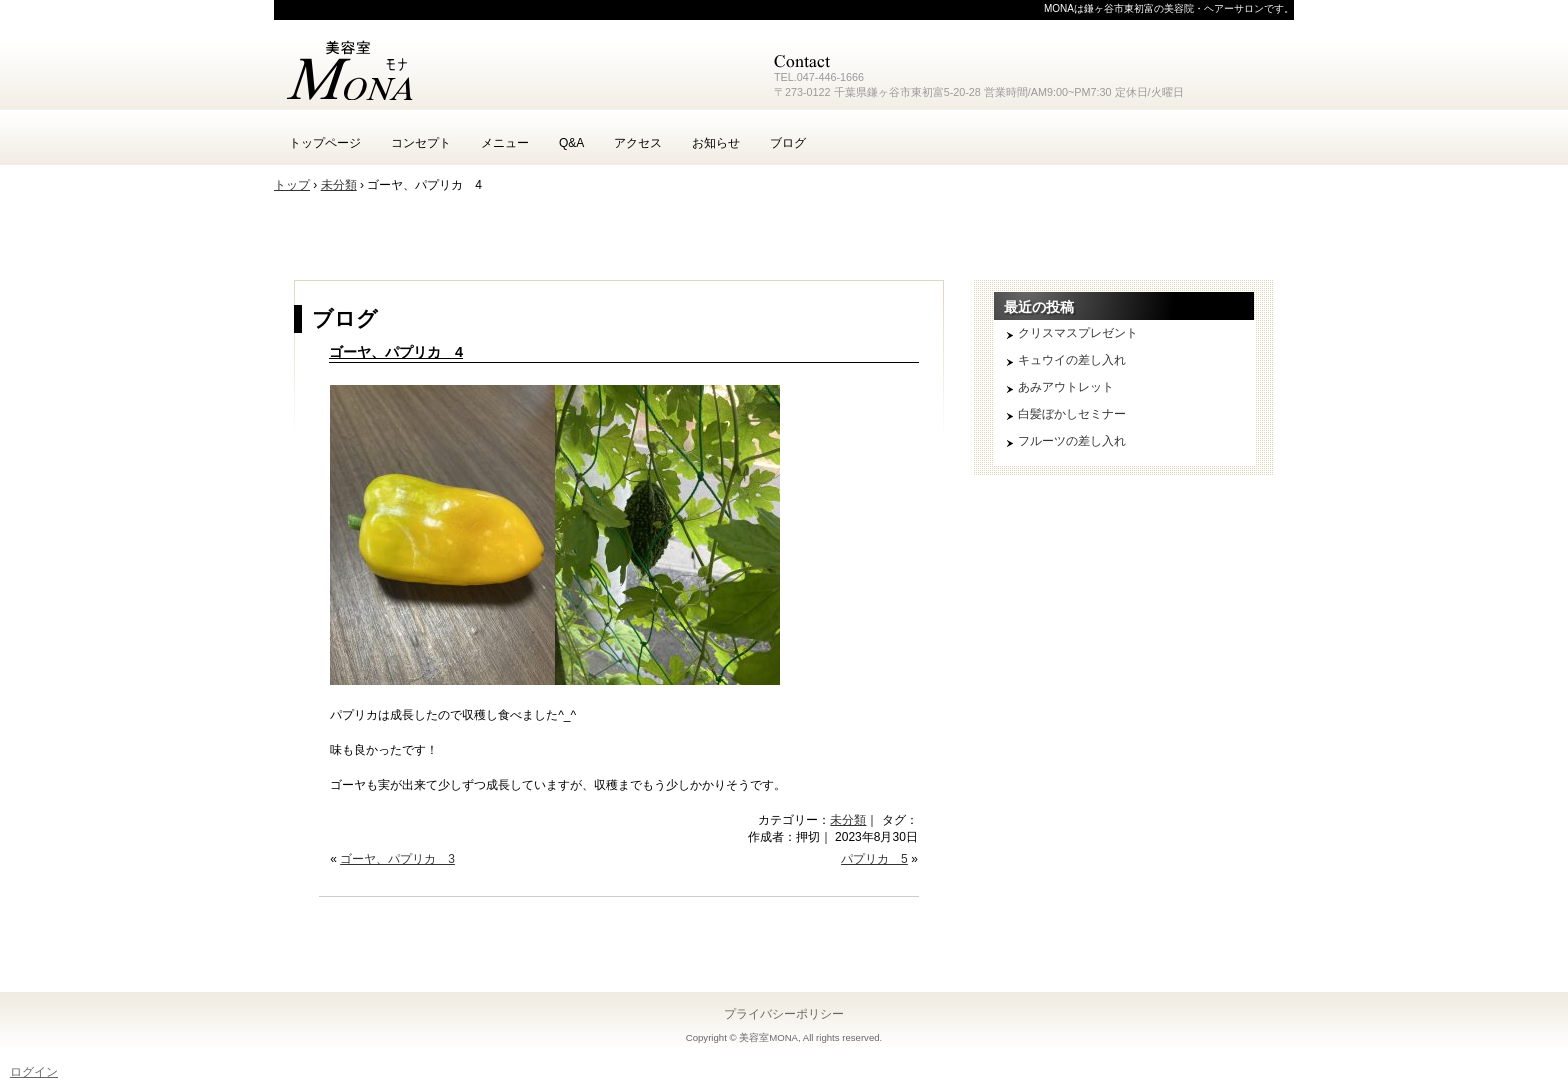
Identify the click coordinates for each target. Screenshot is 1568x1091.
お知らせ (716, 143)
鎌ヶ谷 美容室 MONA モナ (514, 70)
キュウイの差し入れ (1072, 360)
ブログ (788, 143)
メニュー (505, 143)
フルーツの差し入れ (1072, 441)
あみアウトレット (1066, 387)
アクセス (638, 143)
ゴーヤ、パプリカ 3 (397, 859)
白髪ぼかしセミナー (1072, 414)
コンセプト (421, 143)
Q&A (571, 143)
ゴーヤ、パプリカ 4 (396, 352)
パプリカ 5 (874, 859)
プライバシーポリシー (784, 1014)
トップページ (325, 143)
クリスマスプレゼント (1078, 333)
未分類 (848, 820)
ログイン (34, 1072)
